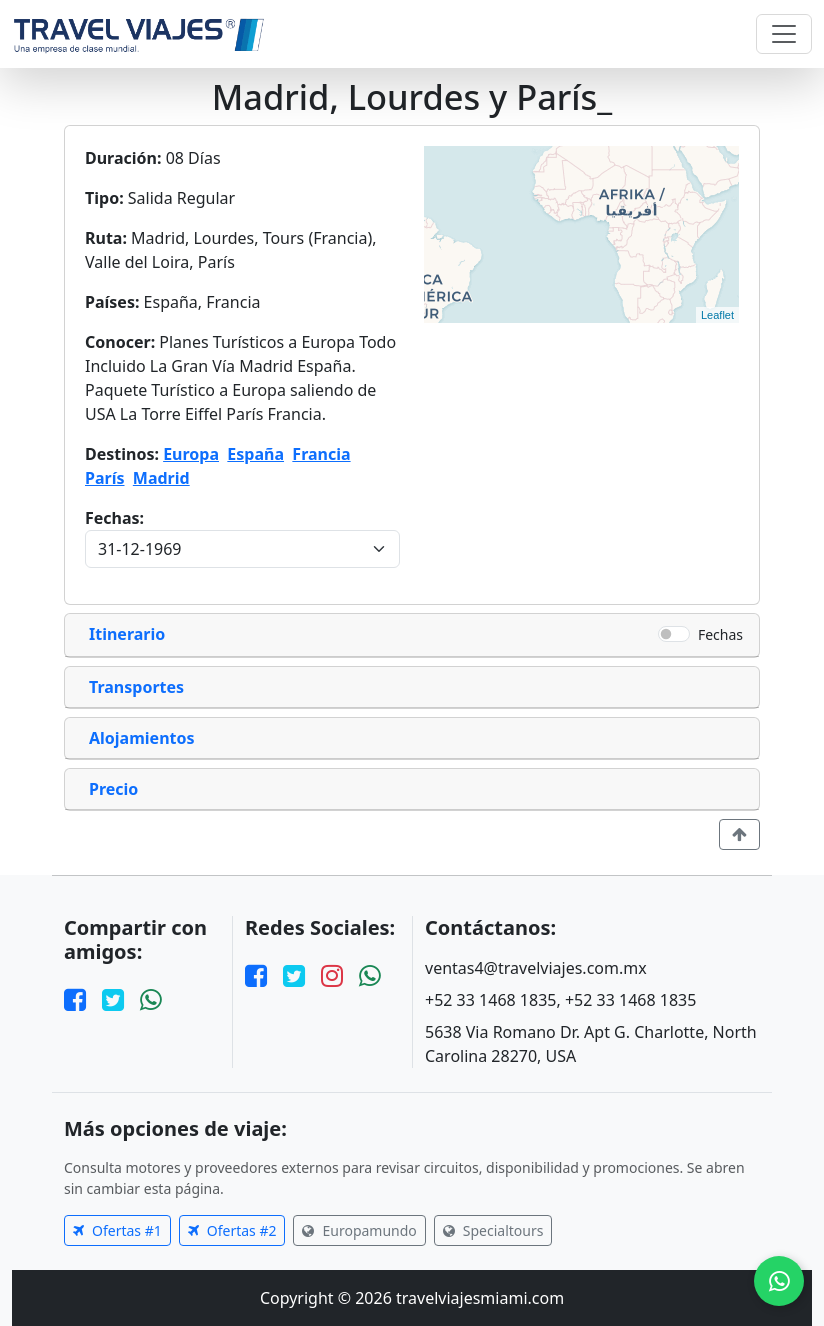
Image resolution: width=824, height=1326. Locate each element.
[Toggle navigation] (784, 34)
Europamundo (359, 1230)
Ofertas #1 (117, 1230)
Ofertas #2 (232, 1230)
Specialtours (493, 1230)
